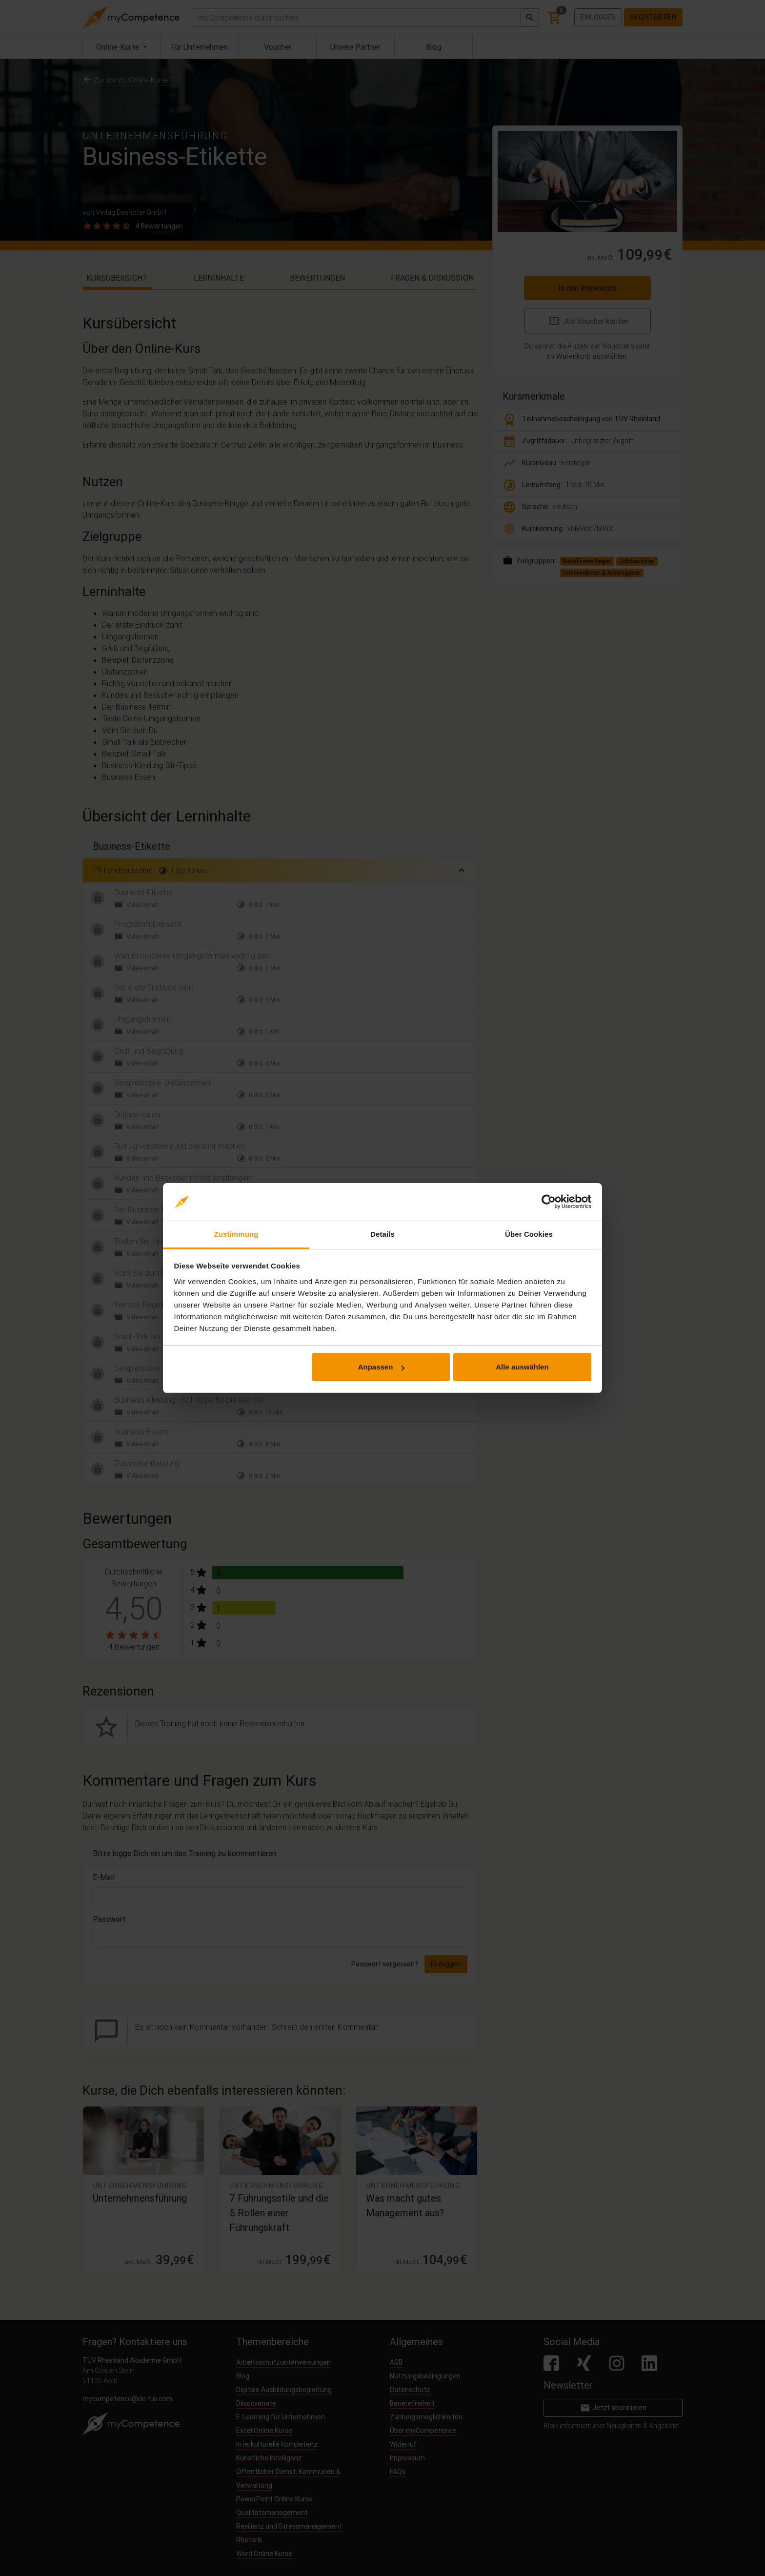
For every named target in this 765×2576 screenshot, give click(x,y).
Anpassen (381, 1367)
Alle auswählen (522, 1367)
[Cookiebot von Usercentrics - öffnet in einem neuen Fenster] (548, 1202)
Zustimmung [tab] (236, 1234)
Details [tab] (382, 1234)
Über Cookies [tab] (529, 1234)
